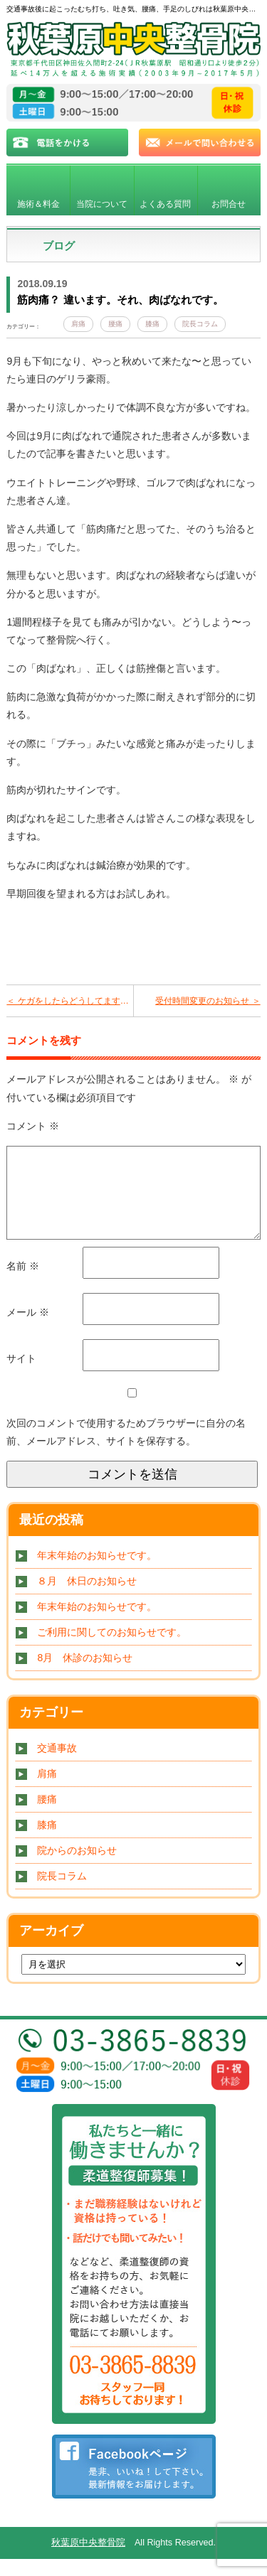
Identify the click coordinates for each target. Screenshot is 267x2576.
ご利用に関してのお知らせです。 (112, 1649)
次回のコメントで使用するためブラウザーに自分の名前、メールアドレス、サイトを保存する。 (126, 1449)
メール (27, 1329)
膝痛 (152, 324)
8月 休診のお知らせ (84, 1674)
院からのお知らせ (77, 1867)
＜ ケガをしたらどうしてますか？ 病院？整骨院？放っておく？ (69, 1001)
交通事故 (57, 1765)
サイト (21, 1375)
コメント (32, 1126)
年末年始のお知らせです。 (97, 1572)
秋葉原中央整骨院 (88, 2560)
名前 (22, 1283)
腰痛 (115, 324)
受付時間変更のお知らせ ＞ (207, 1001)
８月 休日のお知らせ (87, 1598)
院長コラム (200, 324)
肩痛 (78, 324)
